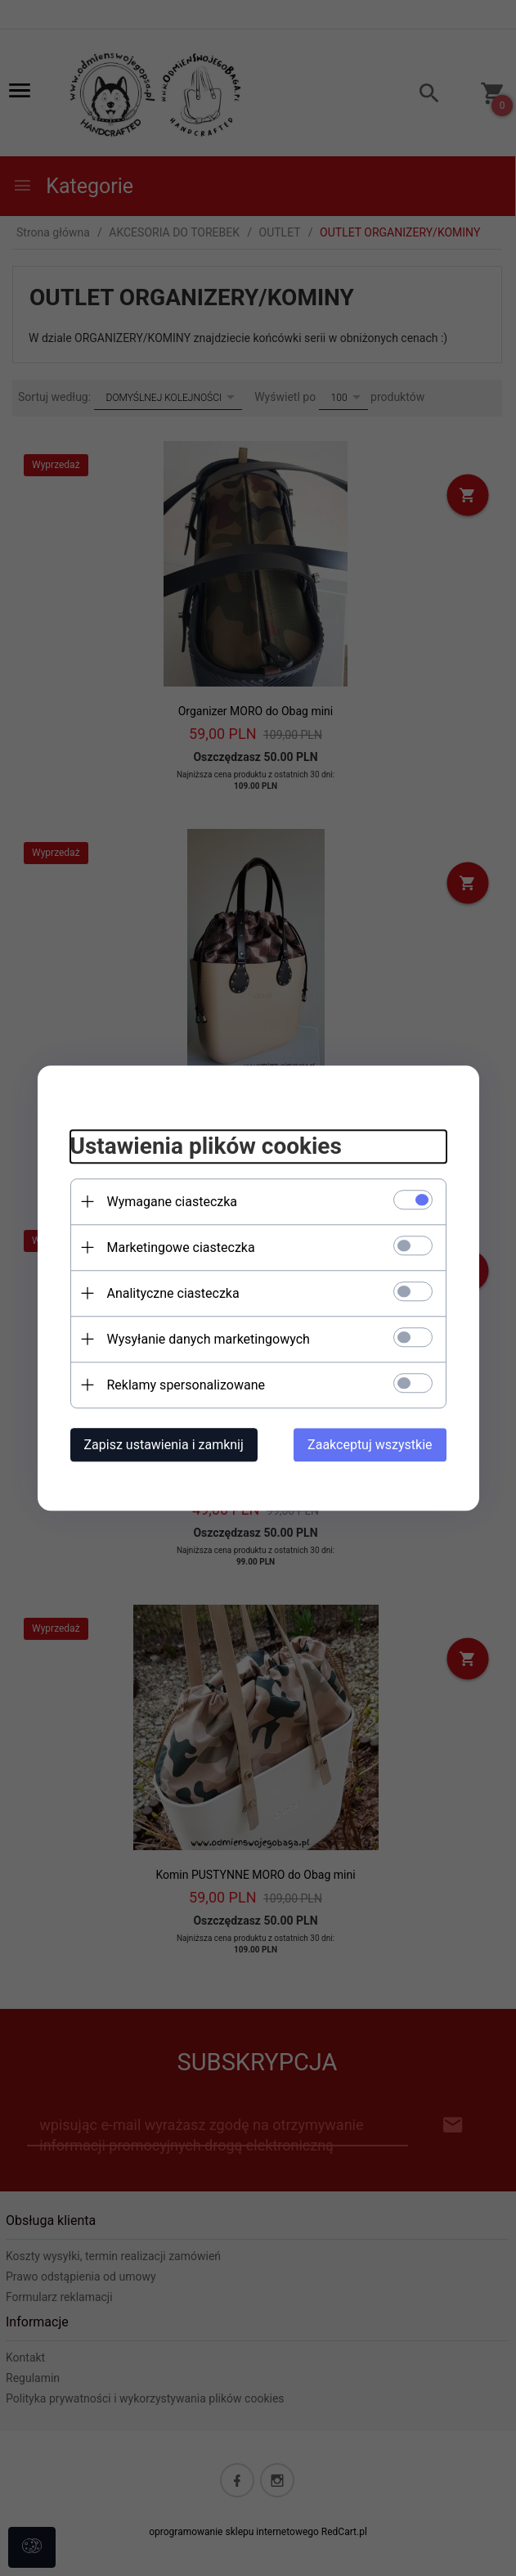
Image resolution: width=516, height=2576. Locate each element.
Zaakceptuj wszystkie (369, 1444)
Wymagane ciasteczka (172, 1201)
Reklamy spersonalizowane (186, 1385)
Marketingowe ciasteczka (181, 1247)
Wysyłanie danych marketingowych (208, 1339)
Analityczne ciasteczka (173, 1293)
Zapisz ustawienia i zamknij (164, 1444)
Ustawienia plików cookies (206, 1146)
